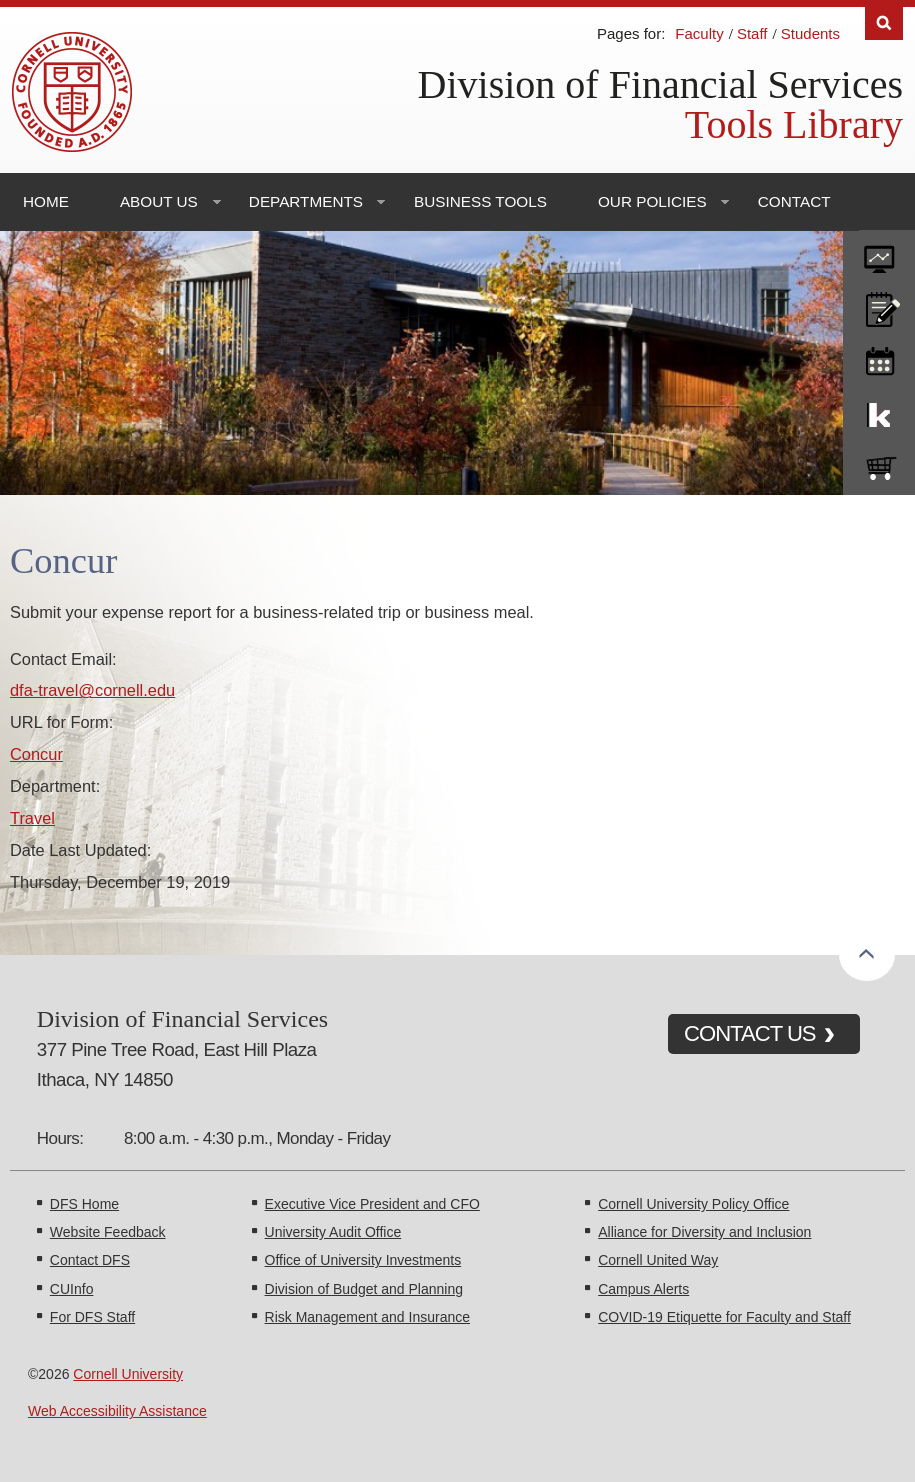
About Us (159, 201)
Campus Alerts (643, 1289)
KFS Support (879, 411)
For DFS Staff (92, 1317)
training (879, 358)
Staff (752, 33)
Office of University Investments (363, 1260)
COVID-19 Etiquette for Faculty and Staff (724, 1317)
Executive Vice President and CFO (372, 1204)
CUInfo (72, 1289)
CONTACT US (750, 1033)
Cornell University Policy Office (693, 1204)
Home (46, 201)
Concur (36, 754)
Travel (32, 818)
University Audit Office (333, 1232)
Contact (794, 201)
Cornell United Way (658, 1260)
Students (810, 33)
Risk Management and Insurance (367, 1317)
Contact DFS (90, 1260)
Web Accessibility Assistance (117, 1411)
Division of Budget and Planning (364, 1289)
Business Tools (480, 201)
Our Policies (652, 201)
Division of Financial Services (660, 84)
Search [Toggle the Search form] (884, 23)
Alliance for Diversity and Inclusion (704, 1232)
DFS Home (84, 1204)
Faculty (699, 33)
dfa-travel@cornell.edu (92, 690)
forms (879, 252)
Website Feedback (108, 1232)
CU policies (879, 305)
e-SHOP (879, 464)
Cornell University (128, 1374)
